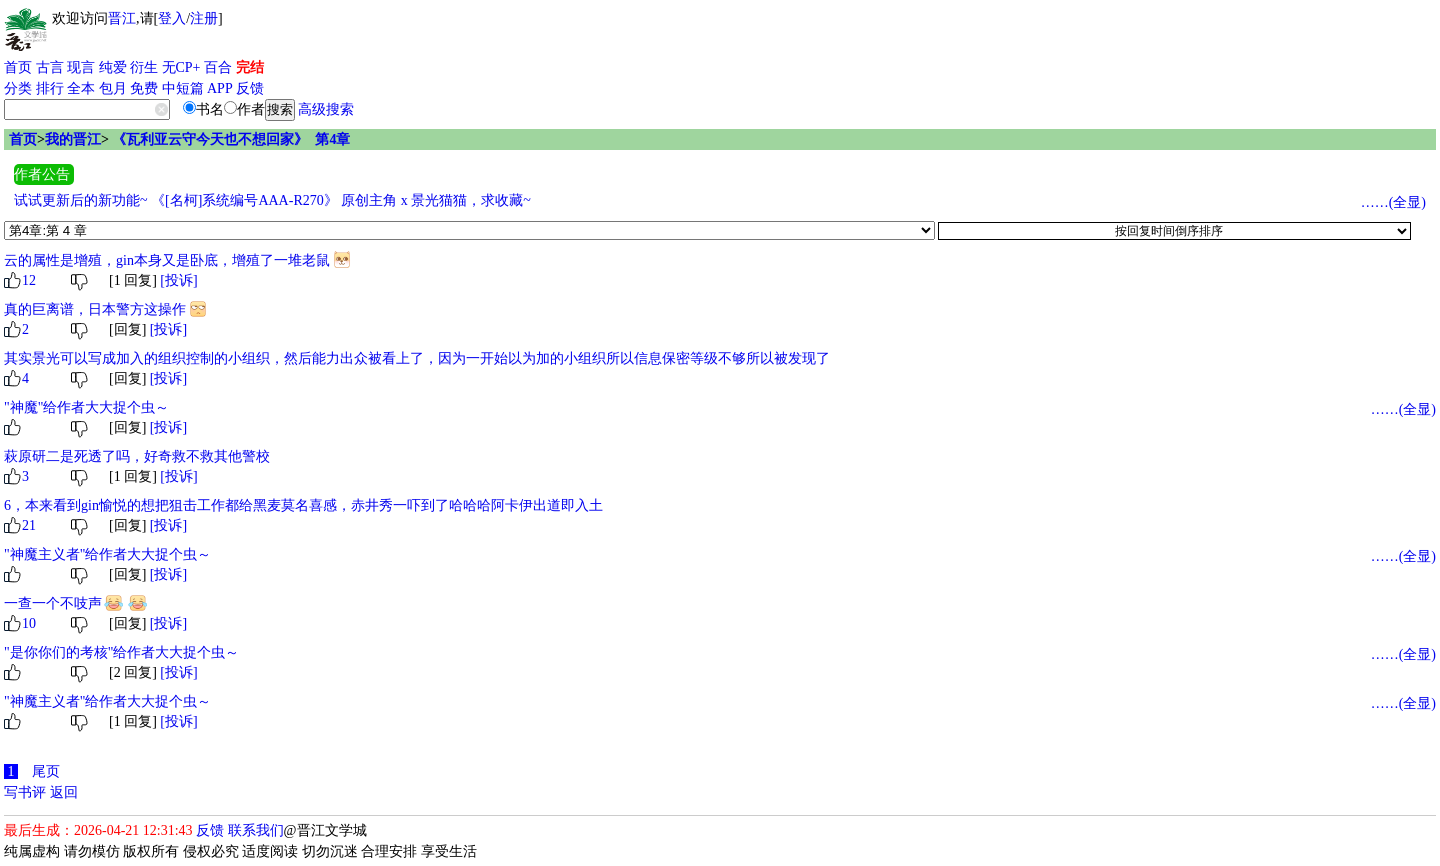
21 (29, 525)
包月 (113, 88)
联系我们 (256, 830)
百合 (218, 67)
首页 (18, 67)
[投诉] (178, 280)
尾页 (46, 771)
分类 (18, 88)
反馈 (250, 88)
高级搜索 (326, 109)
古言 (50, 67)
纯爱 (113, 67)
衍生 (144, 67)
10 (29, 623)
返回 (64, 792)
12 (29, 280)
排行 (50, 88)
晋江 (122, 18)
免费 (144, 88)
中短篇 (183, 88)
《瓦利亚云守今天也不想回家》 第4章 (231, 139)
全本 (81, 88)
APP (220, 88)
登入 (172, 18)
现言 (81, 67)
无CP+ (181, 67)
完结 (250, 67)
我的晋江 (73, 139)
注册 (204, 18)
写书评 (25, 792)
